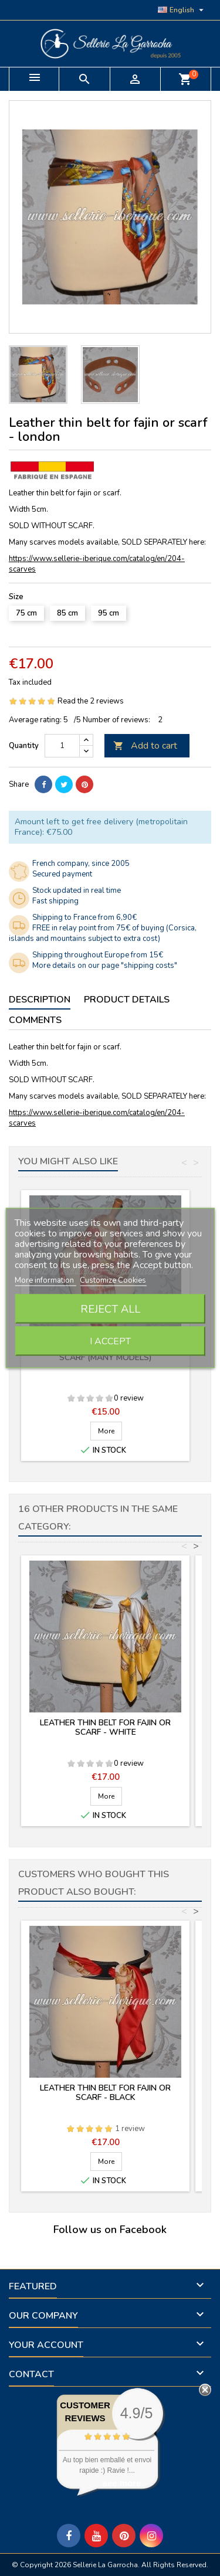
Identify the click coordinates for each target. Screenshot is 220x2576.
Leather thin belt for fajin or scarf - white (105, 1727)
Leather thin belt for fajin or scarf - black (105, 2092)
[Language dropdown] (182, 10)
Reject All (110, 1309)
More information (45, 1280)
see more (122, 2483)
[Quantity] (62, 745)
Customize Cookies (113, 1280)
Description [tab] (39, 999)
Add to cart (145, 745)
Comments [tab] (35, 1020)
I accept (110, 1341)
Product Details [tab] (127, 999)
